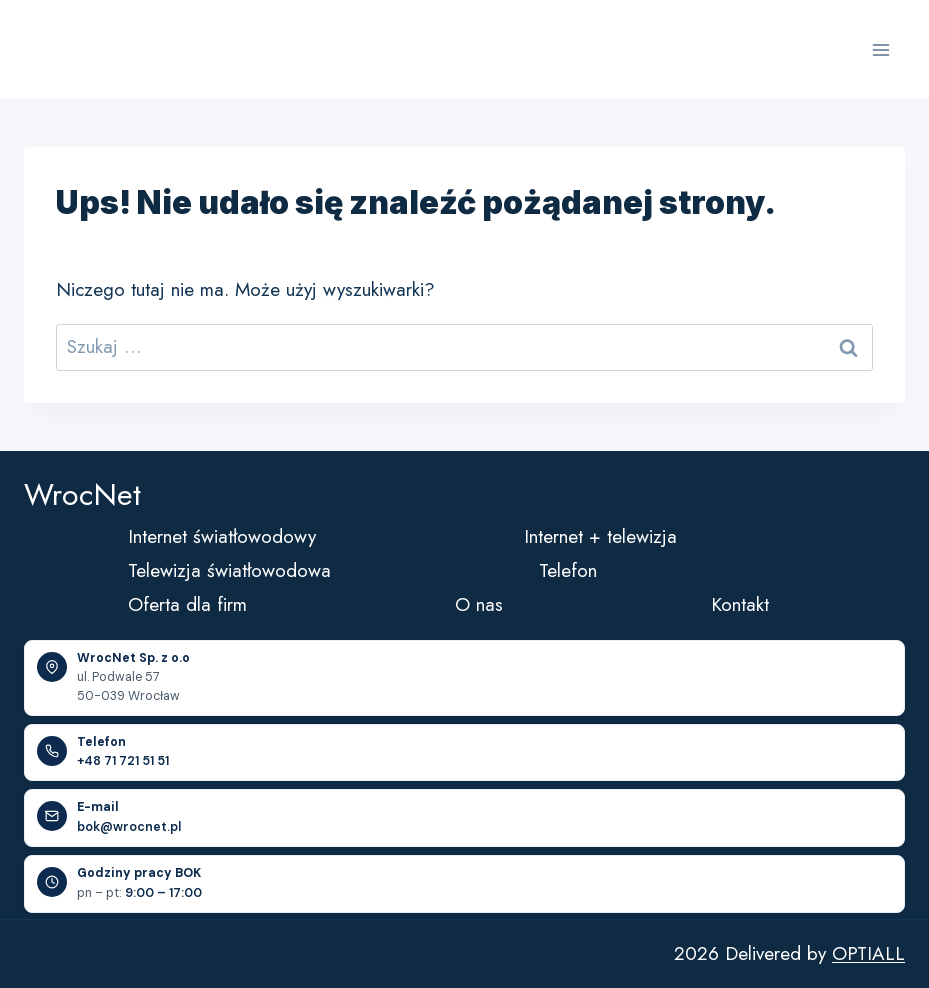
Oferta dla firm (187, 604)
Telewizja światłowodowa (229, 570)
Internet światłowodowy (222, 536)
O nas (479, 604)
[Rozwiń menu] (880, 49)
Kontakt (740, 604)
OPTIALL (868, 953)
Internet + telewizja (600, 536)
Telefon (568, 570)
